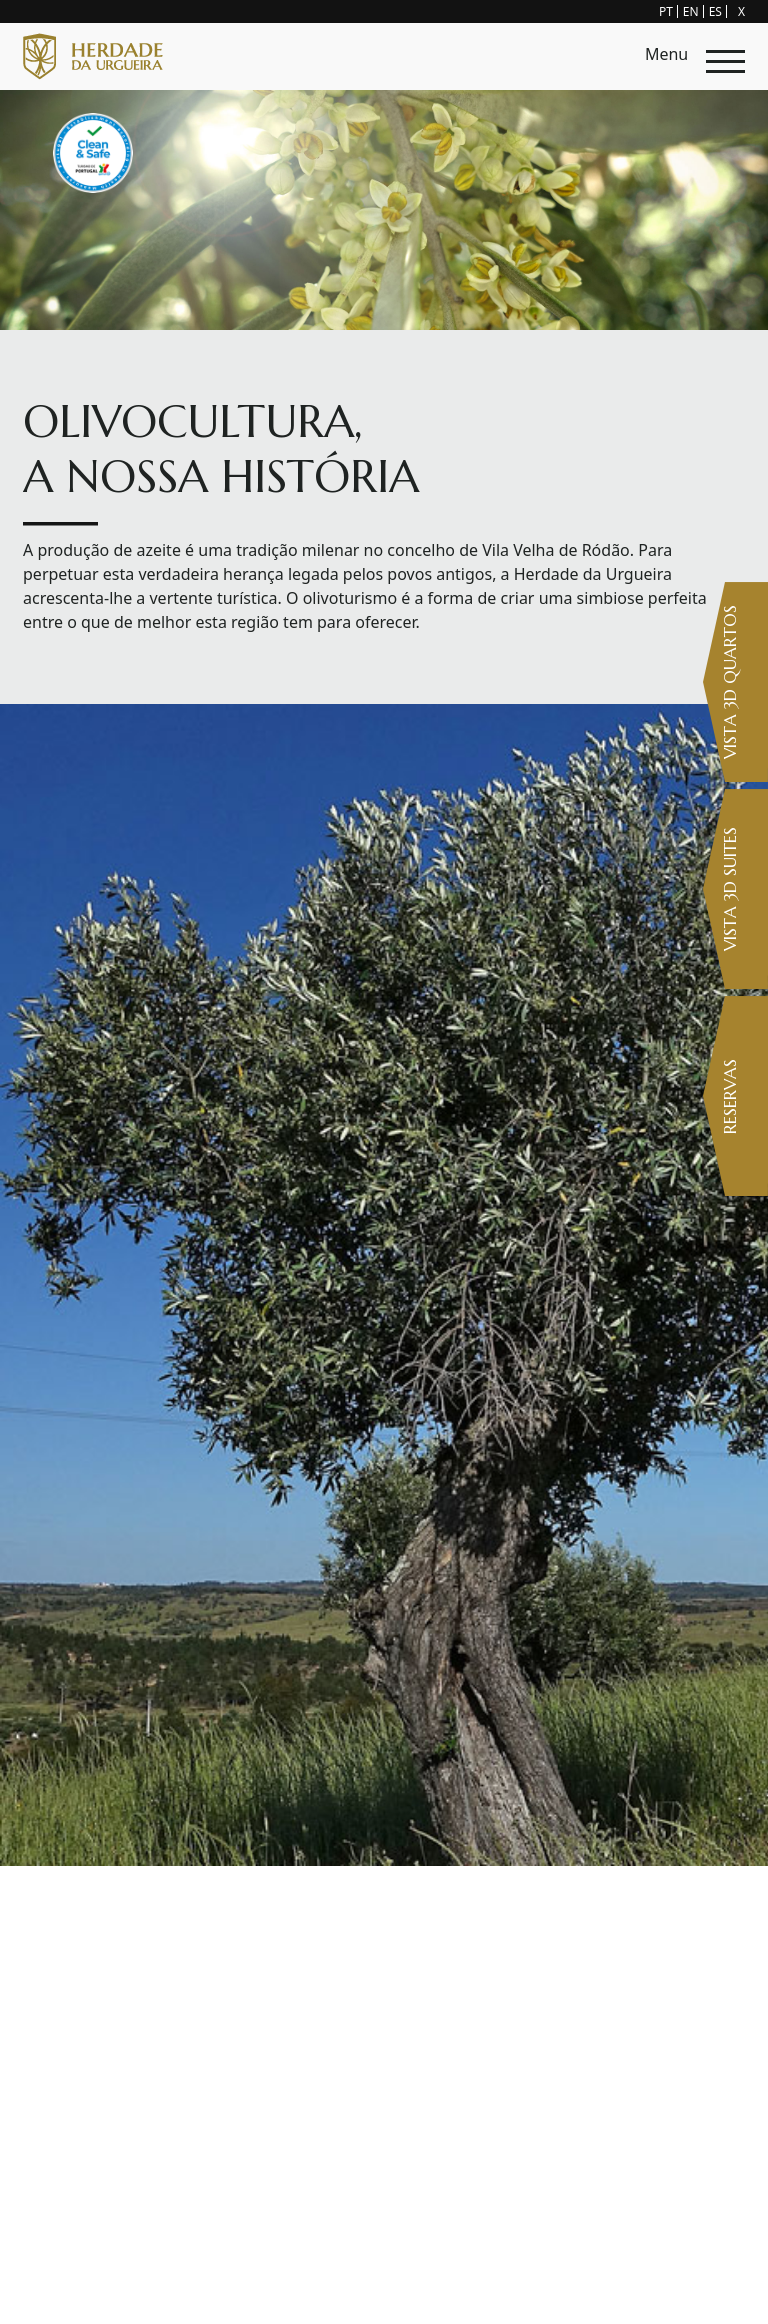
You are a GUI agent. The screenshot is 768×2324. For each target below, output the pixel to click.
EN (691, 11)
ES (715, 11)
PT (666, 11)
